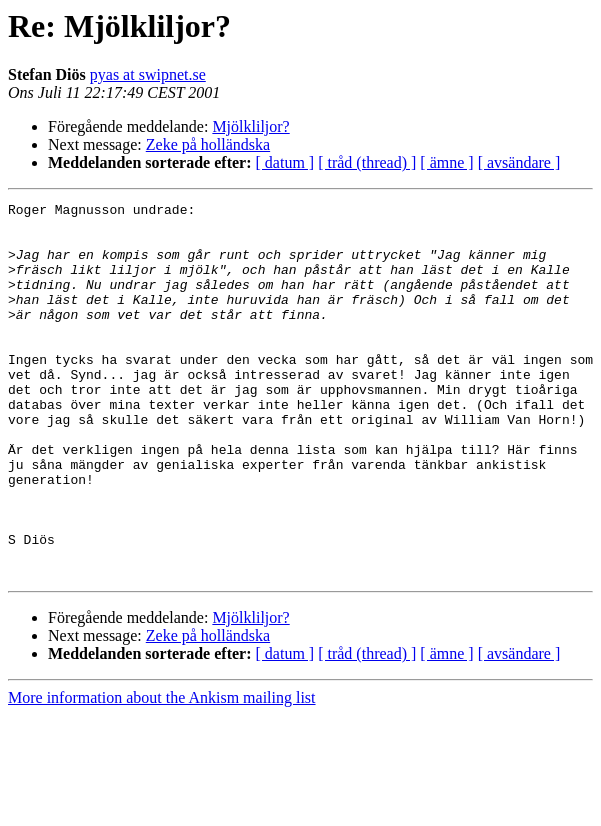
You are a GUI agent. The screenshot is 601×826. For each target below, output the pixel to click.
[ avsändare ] (519, 162)
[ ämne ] (446, 162)
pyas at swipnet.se (148, 74)
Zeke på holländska (208, 144)
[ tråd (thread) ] (367, 162)
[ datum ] (285, 162)
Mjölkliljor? (250, 126)
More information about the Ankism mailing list (162, 772)
